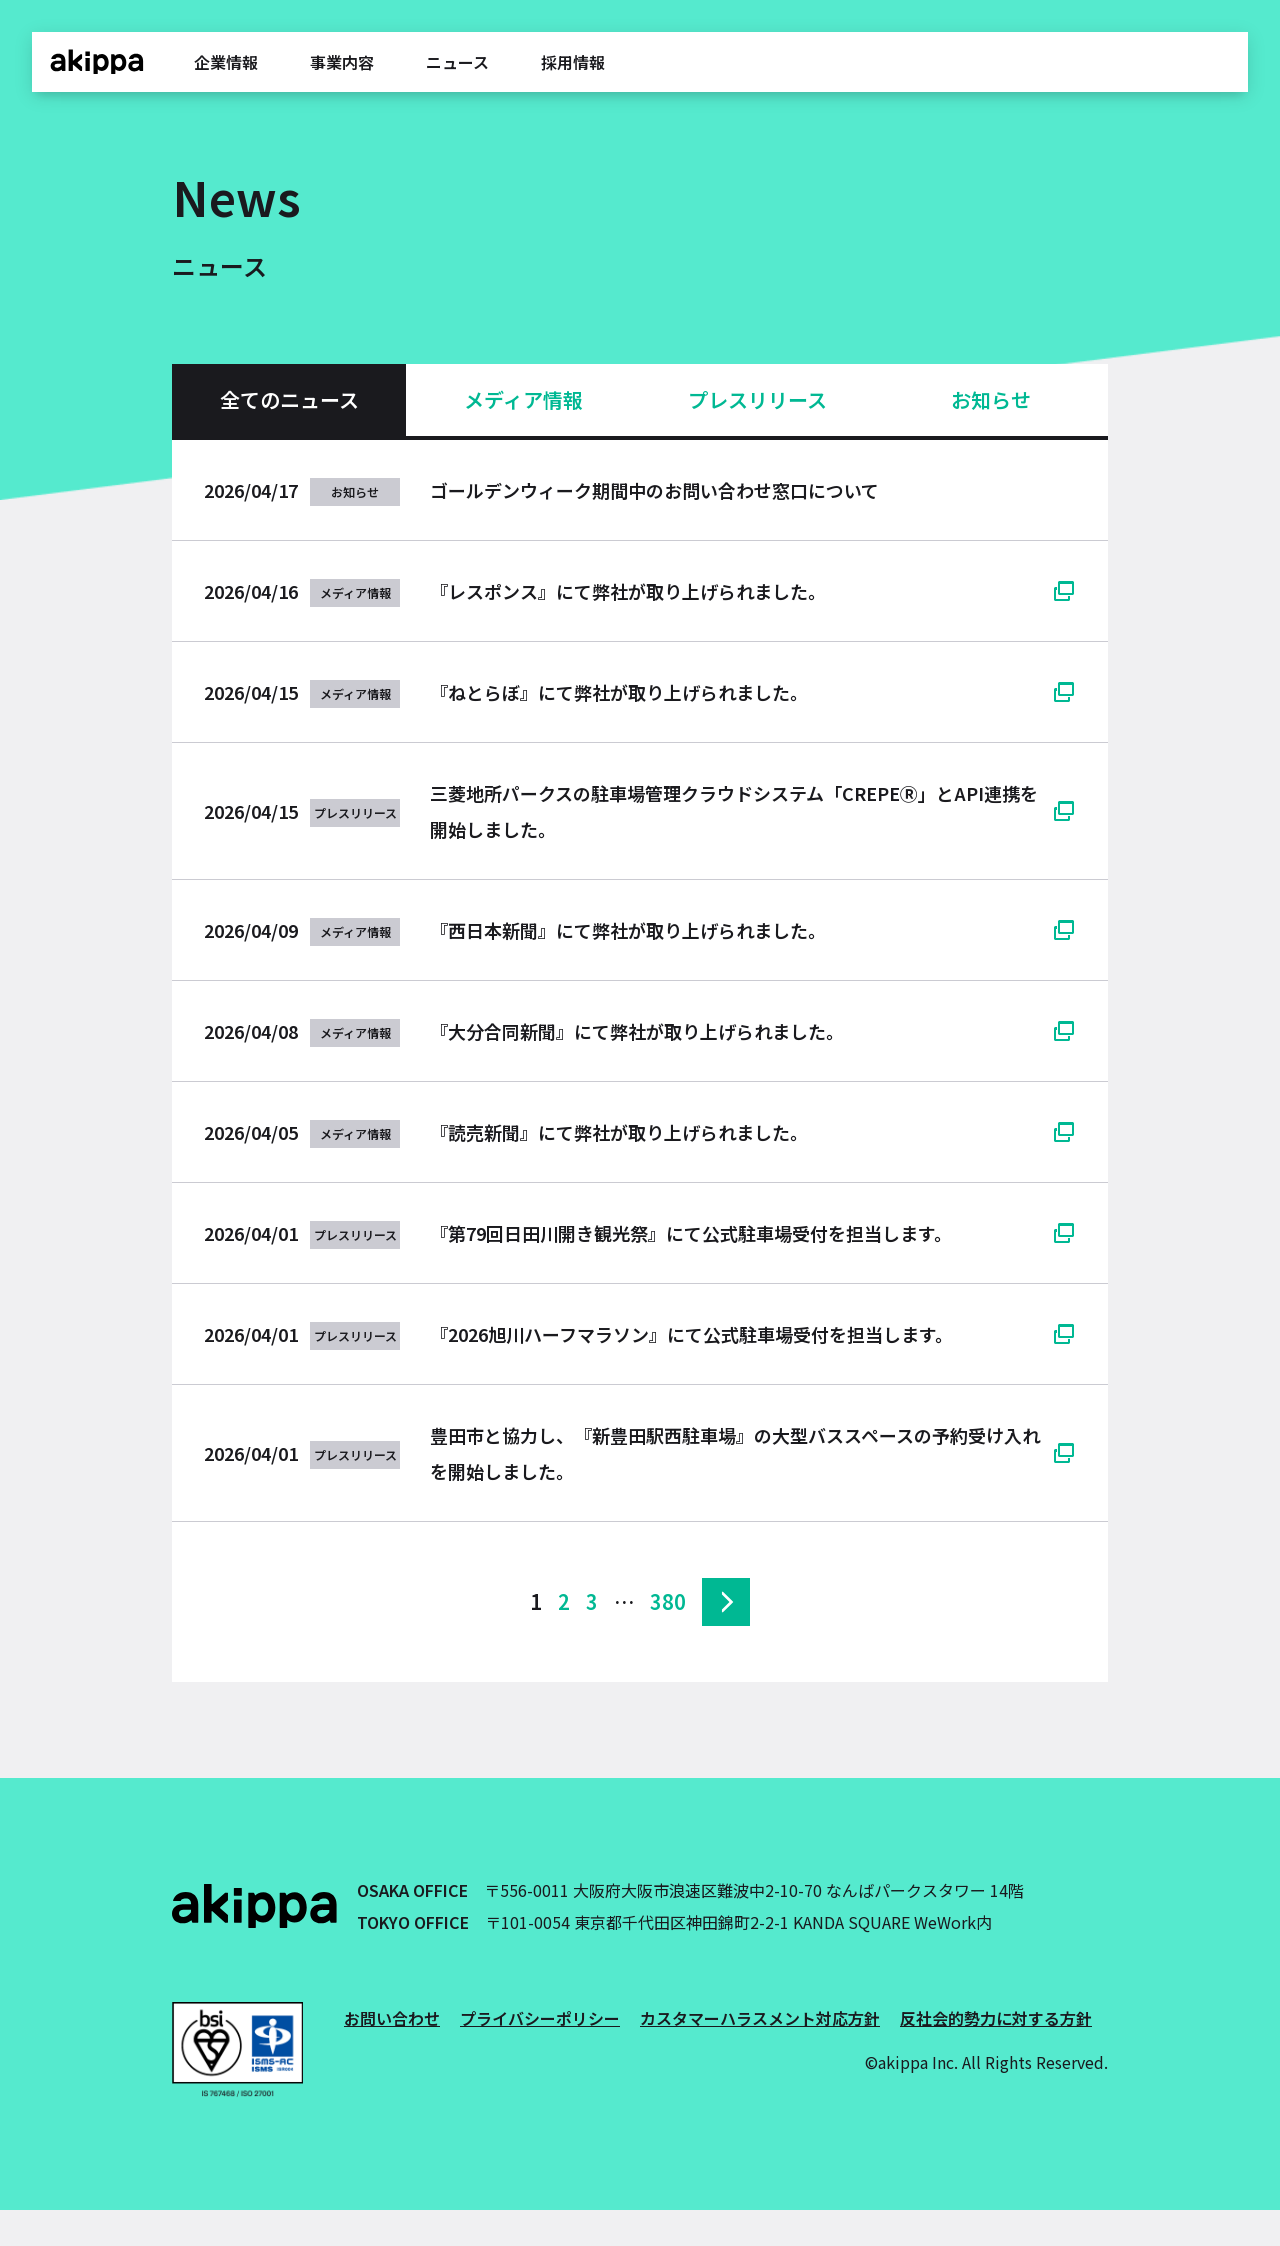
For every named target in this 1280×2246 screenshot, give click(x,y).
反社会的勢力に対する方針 (996, 2018)
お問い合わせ (392, 2018)
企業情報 (226, 62)
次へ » (726, 1602)
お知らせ (991, 399)
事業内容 (342, 62)
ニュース (457, 62)
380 (668, 1601)
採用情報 (573, 62)
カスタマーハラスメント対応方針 (760, 2018)
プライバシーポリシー (540, 2018)
